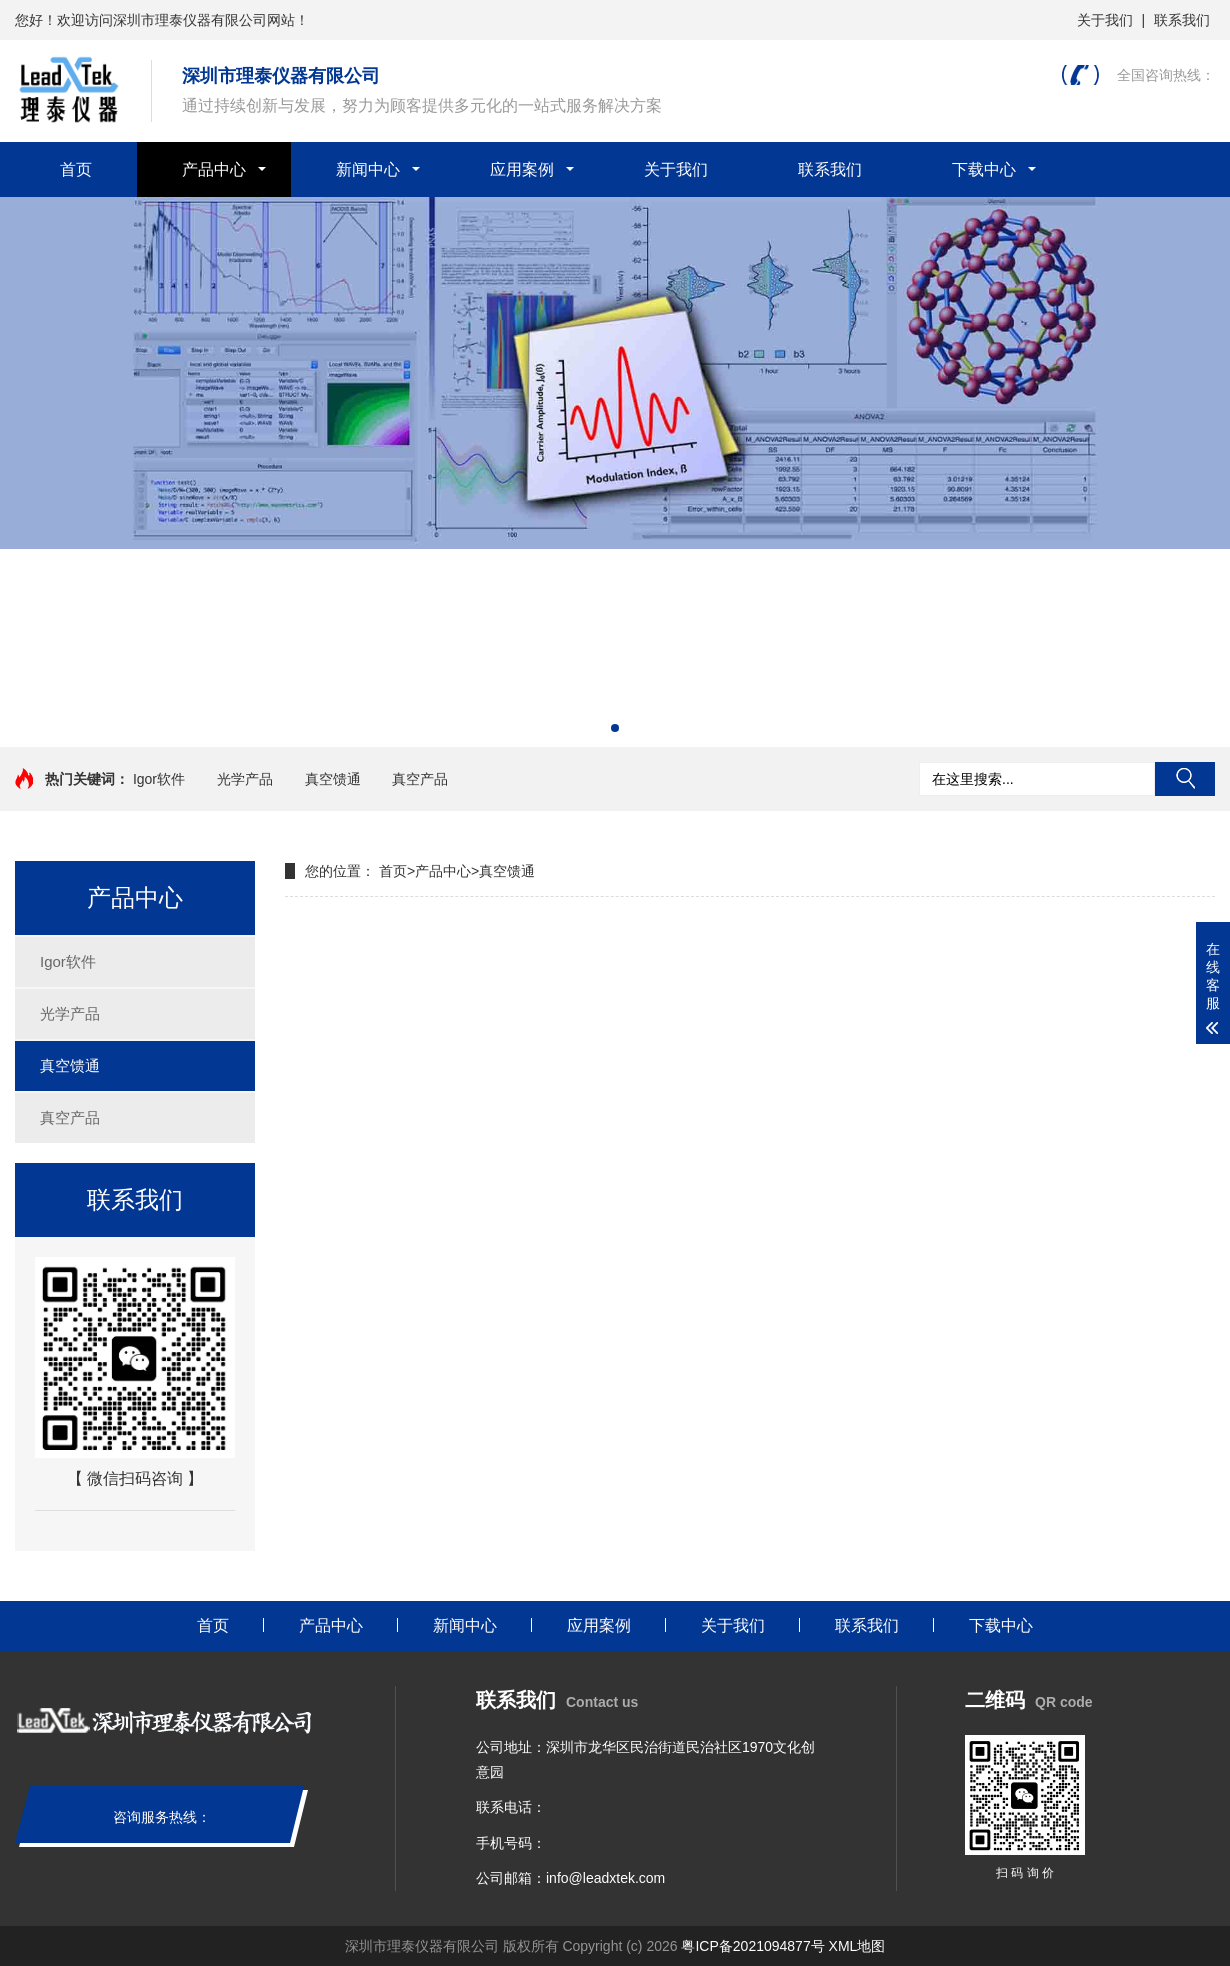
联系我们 (1182, 20)
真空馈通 (333, 779)
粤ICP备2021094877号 (752, 1946)
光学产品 (245, 779)
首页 (76, 169)
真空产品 (420, 779)
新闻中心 (368, 169)
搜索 (1185, 779)
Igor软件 (159, 779)
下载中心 (984, 169)
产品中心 (214, 169)
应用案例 (522, 169)
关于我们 (1105, 20)
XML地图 (857, 1946)
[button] (615, 728)
